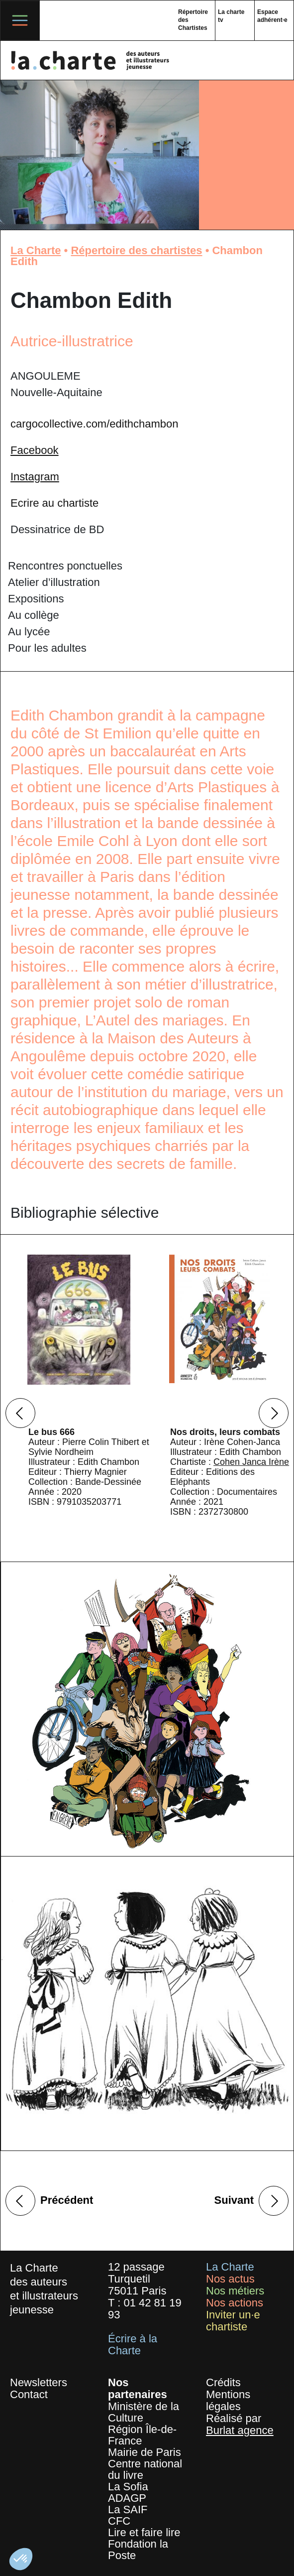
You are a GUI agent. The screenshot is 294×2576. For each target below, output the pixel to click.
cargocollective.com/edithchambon (94, 424)
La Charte (35, 250)
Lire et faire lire (144, 2532)
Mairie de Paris (144, 2452)
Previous (20, 1413)
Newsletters (38, 2382)
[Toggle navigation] (20, 20)
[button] (21, 2559)
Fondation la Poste (138, 2550)
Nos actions (234, 2302)
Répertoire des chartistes (136, 250)
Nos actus (230, 2279)
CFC (119, 2521)
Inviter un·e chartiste (233, 2320)
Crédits (223, 2382)
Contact (29, 2394)
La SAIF (127, 2509)
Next (274, 1413)
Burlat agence (240, 2430)
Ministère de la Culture (143, 2412)
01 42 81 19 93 (145, 2308)
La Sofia (128, 2486)
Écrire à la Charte (132, 2344)
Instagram (34, 476)
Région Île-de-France (142, 2435)
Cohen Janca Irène (251, 1462)
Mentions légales (228, 2400)
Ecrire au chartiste (54, 503)
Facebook (34, 450)
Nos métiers (235, 2291)
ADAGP (127, 2498)
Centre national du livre (145, 2469)
